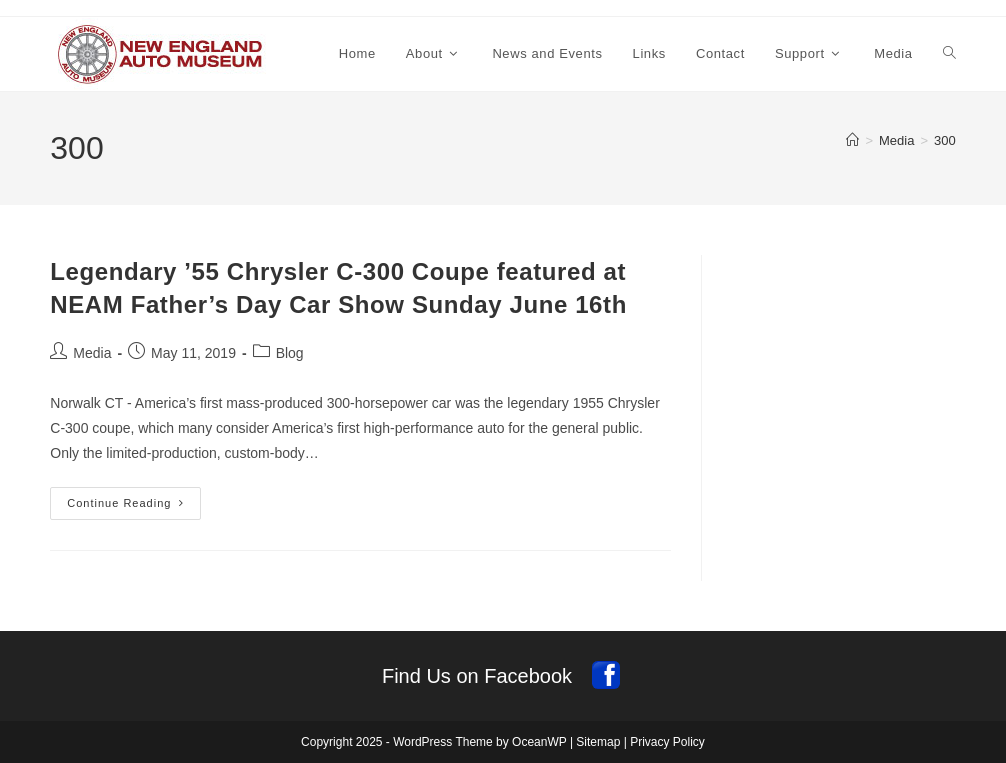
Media (92, 353)
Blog (290, 353)
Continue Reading (134, 508)
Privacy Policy (667, 742)
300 (945, 140)
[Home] (852, 140)
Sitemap (598, 742)
